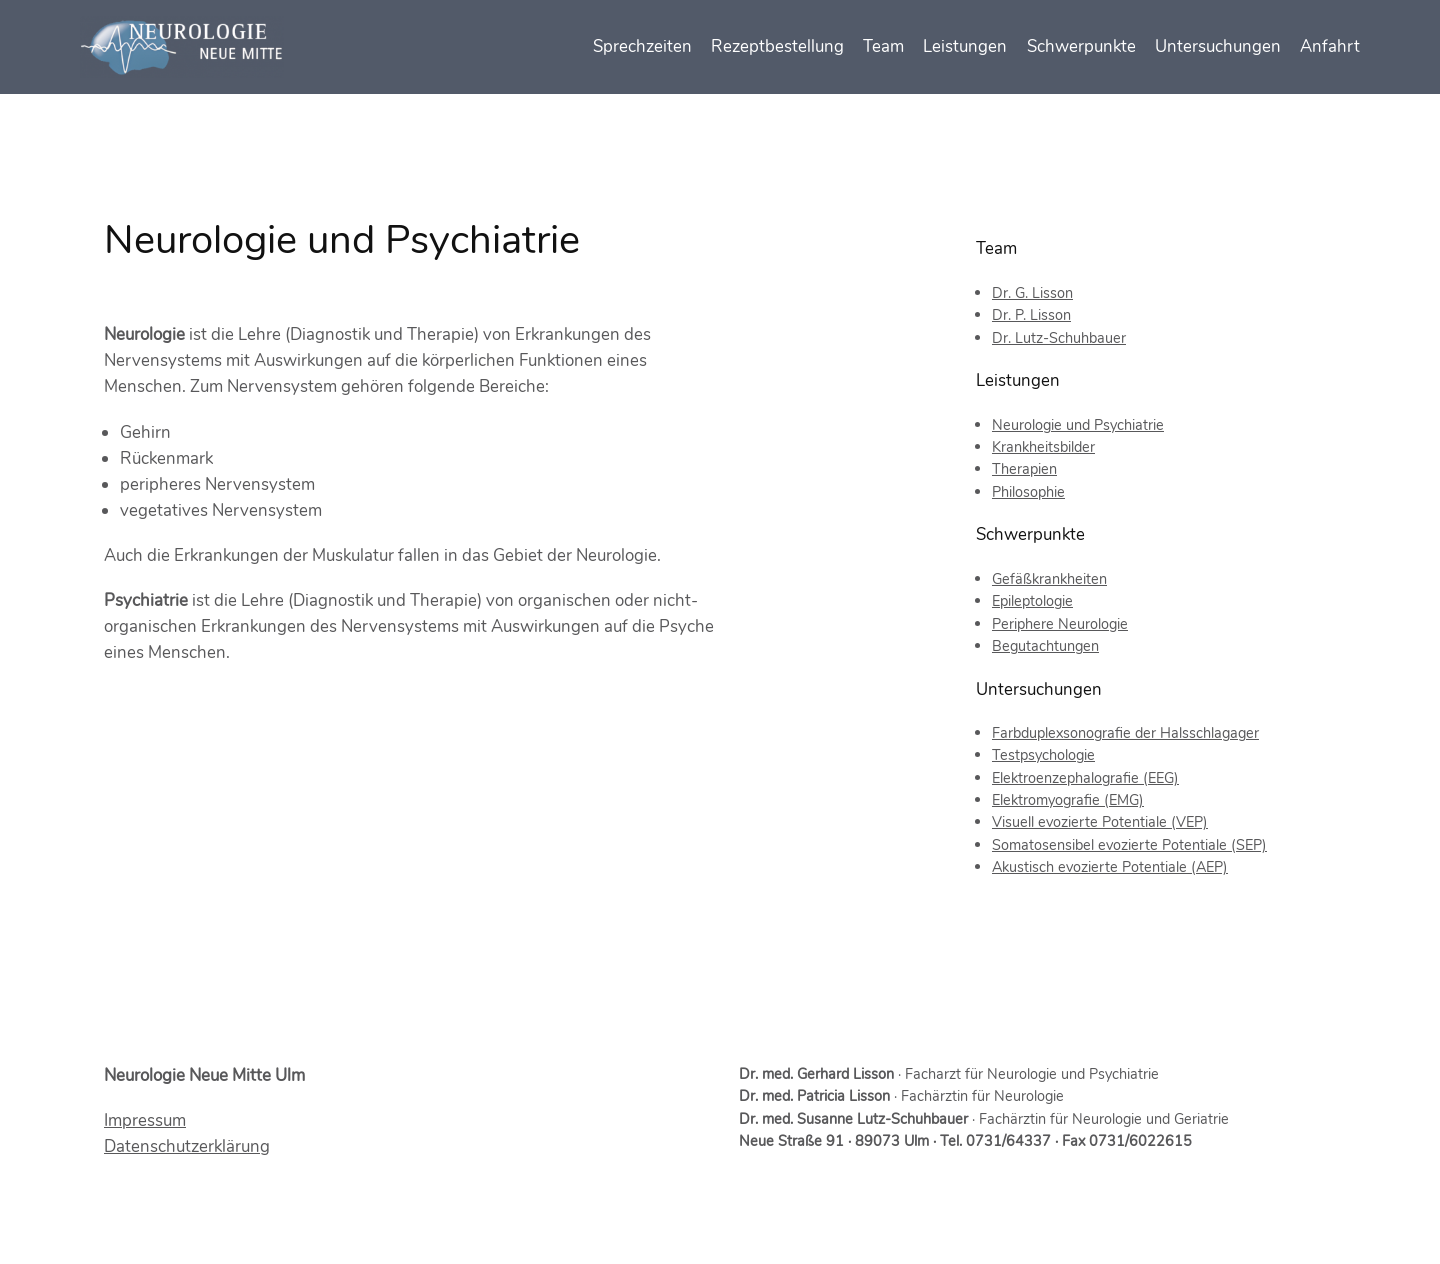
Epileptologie (1032, 601)
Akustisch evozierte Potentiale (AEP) (1110, 867)
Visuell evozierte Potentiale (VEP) (1100, 822)
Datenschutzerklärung (187, 1146)
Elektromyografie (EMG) (1068, 800)
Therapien (1024, 469)
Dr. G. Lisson (1032, 293)
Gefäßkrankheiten (1049, 579)
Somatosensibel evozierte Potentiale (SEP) (1129, 845)
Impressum (145, 1120)
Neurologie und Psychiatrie (1078, 425)
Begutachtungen (1045, 646)
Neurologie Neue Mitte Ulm (204, 1075)
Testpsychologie (1043, 755)
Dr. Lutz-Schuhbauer (1059, 338)
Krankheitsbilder (1043, 447)
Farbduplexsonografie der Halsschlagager (1125, 733)
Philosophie (1028, 492)
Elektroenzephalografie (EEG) (1085, 778)
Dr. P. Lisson (1031, 315)
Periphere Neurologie (1060, 624)
